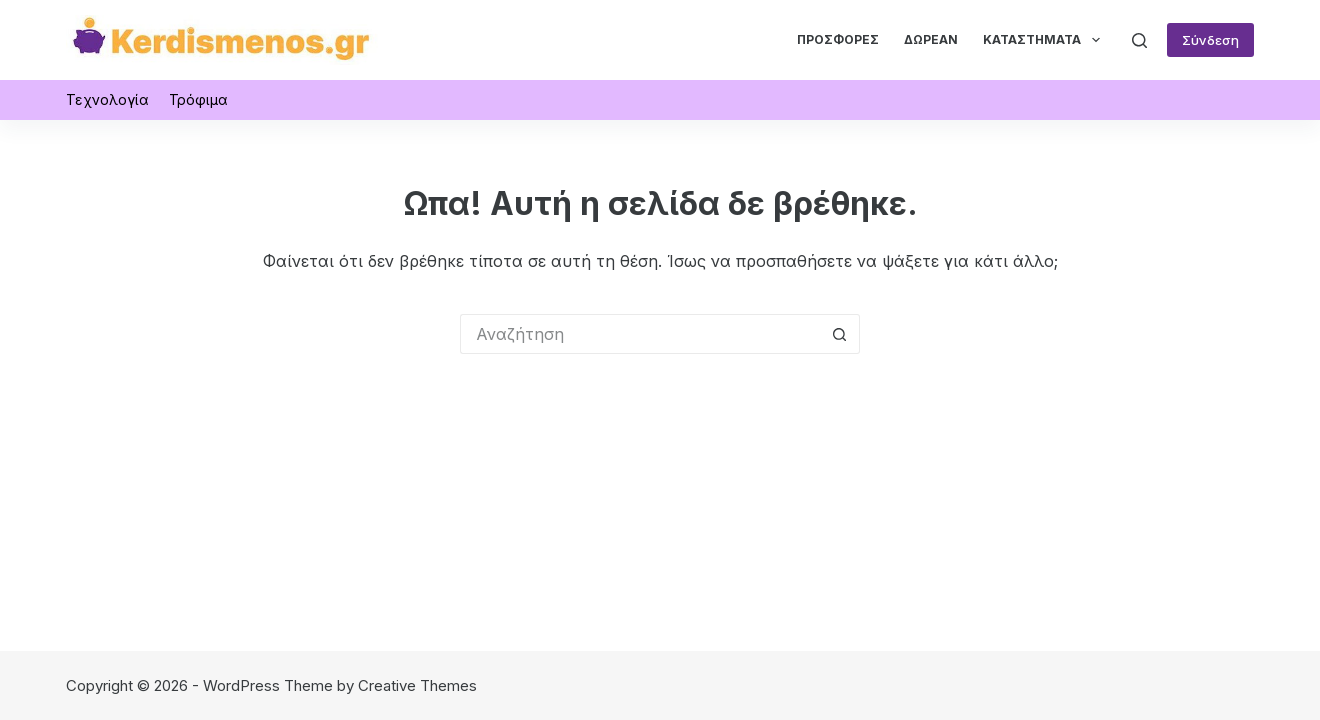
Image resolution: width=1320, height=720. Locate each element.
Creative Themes (417, 685)
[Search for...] (640, 334)
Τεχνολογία (107, 99)
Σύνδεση (1210, 40)
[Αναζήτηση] (1139, 40)
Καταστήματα (1045, 40)
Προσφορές (838, 39)
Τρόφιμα (198, 99)
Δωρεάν (931, 39)
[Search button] (840, 334)
